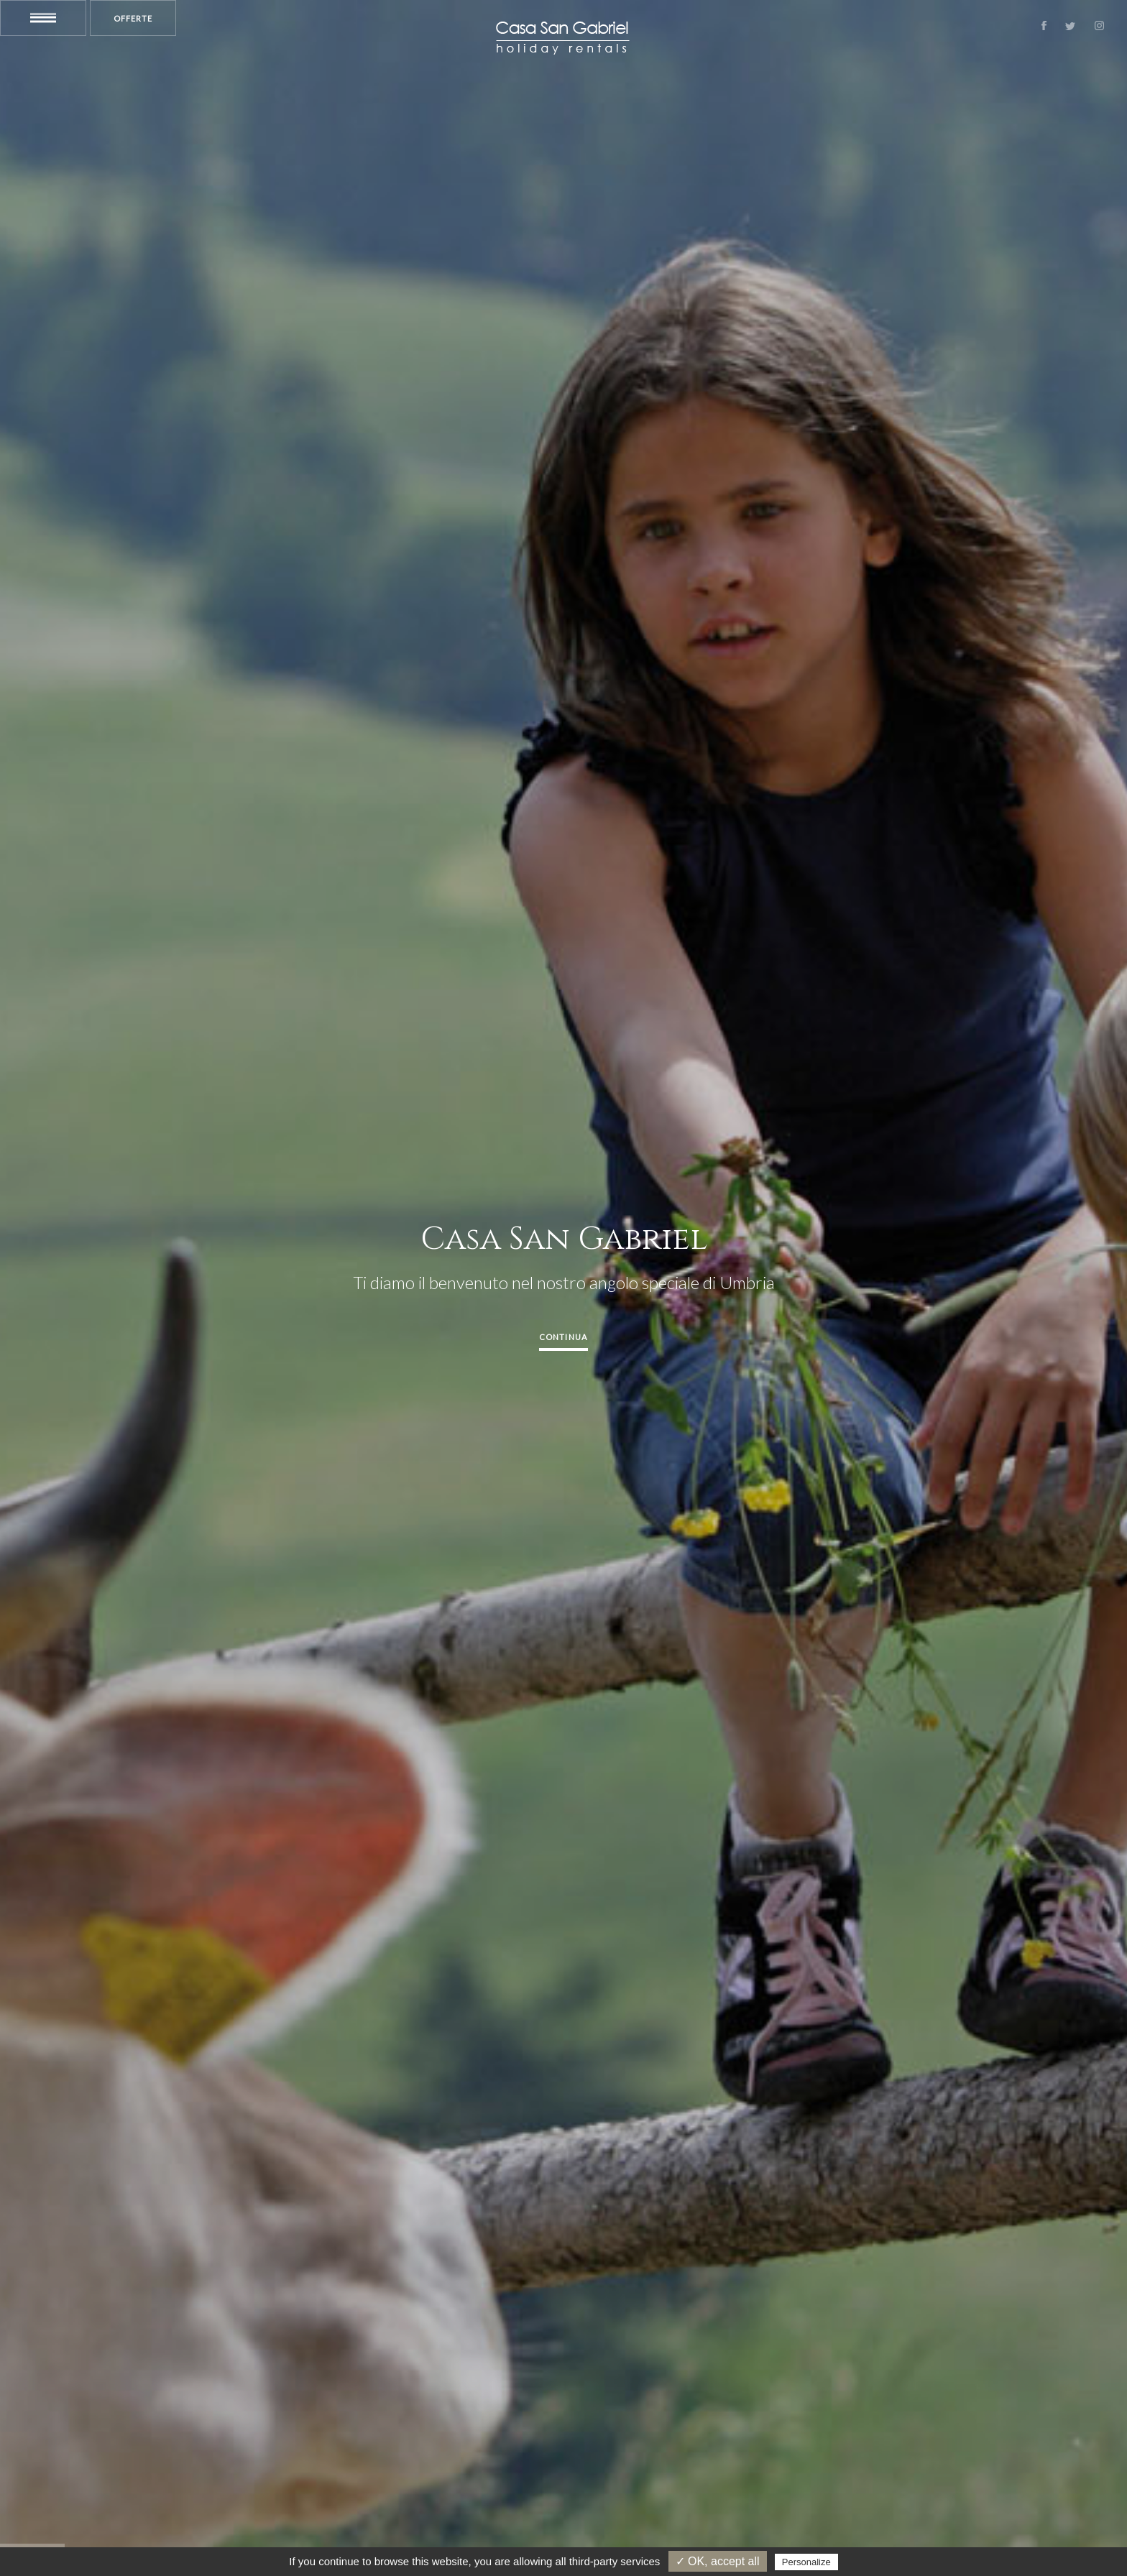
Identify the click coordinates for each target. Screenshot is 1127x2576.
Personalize (806, 2562)
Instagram (1099, 25)
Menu (43, 18)
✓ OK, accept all (718, 2561)
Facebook (1043, 25)
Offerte (133, 18)
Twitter (1070, 26)
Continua (563, 1337)
